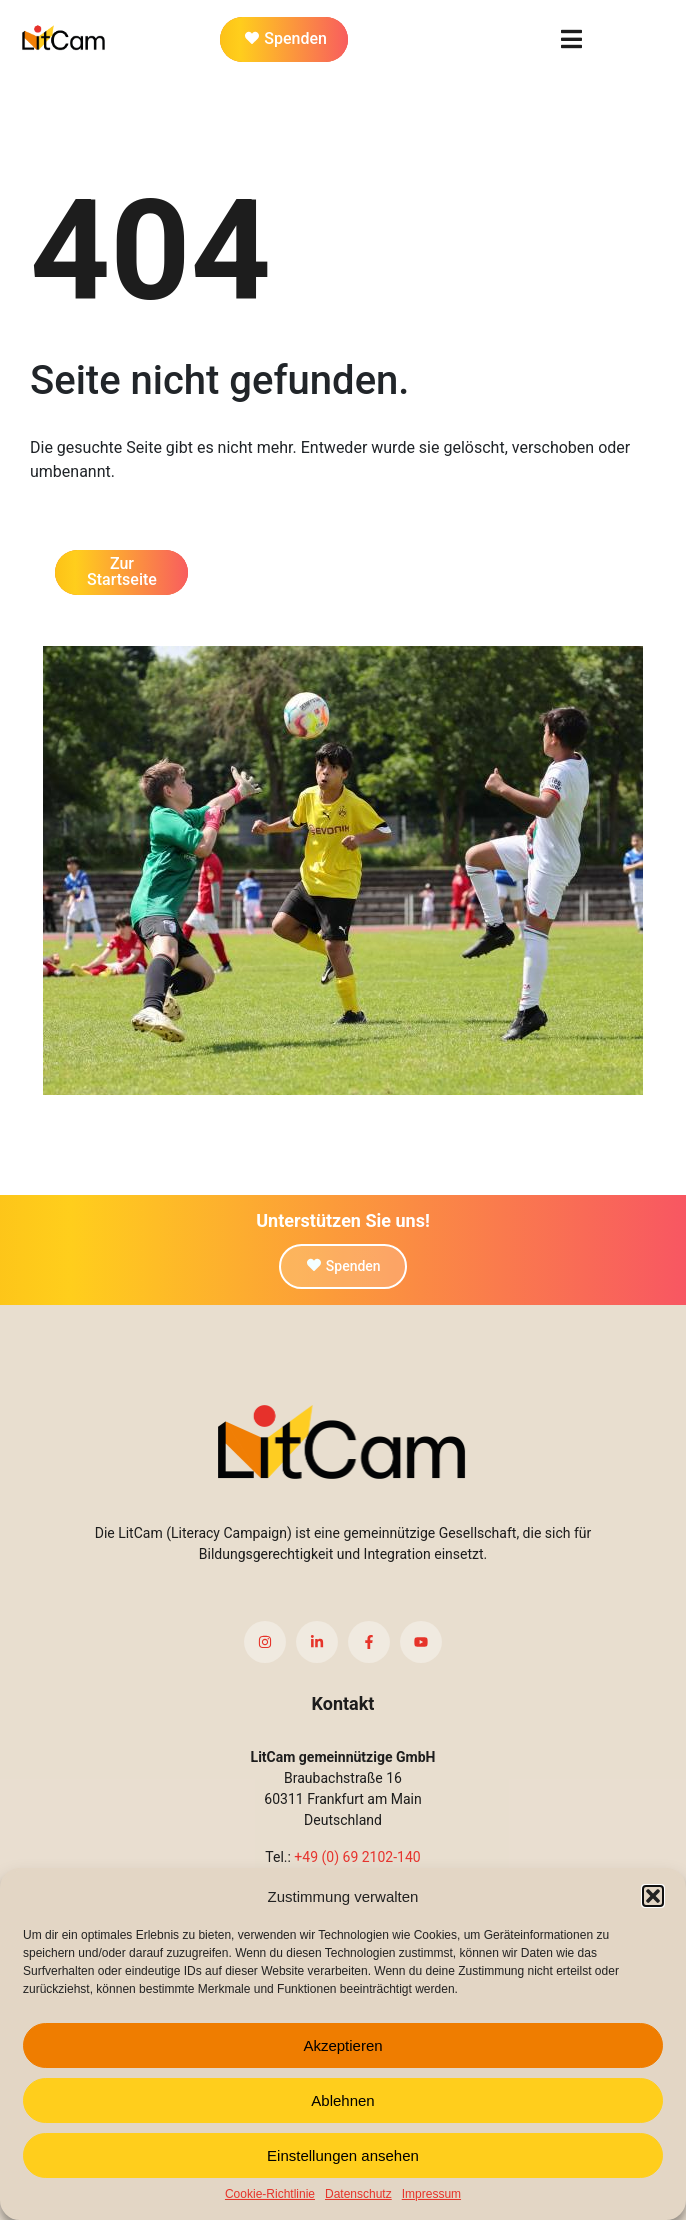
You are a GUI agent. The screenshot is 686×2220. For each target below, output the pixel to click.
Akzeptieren (342, 2045)
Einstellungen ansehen (343, 2155)
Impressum (431, 2194)
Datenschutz (358, 2194)
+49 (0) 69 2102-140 (357, 1857)
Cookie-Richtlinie (270, 2194)
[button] (653, 1896)
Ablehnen (342, 2100)
